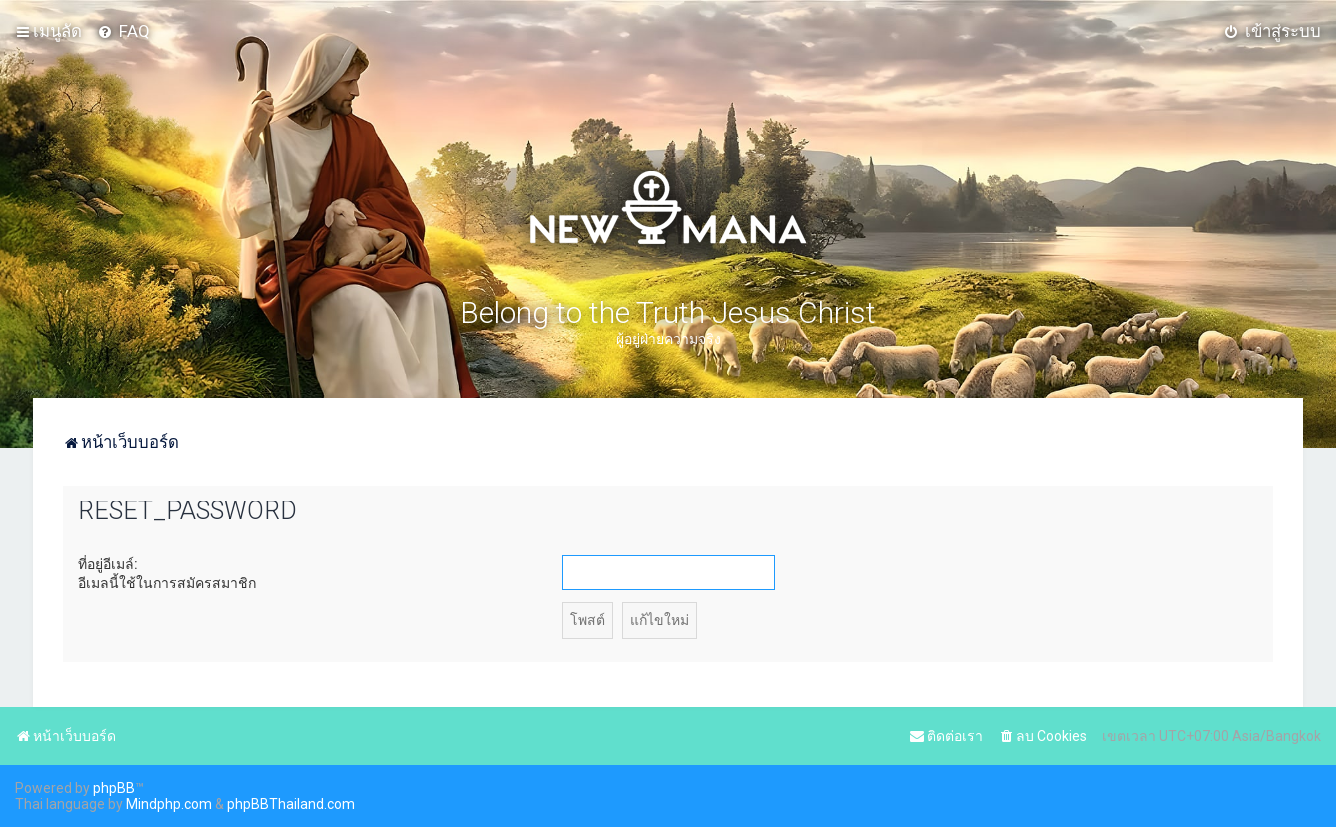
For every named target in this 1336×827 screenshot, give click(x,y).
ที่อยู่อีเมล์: (108, 564)
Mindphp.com (169, 804)
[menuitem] (123, 31)
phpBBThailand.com (291, 804)
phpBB (114, 788)
